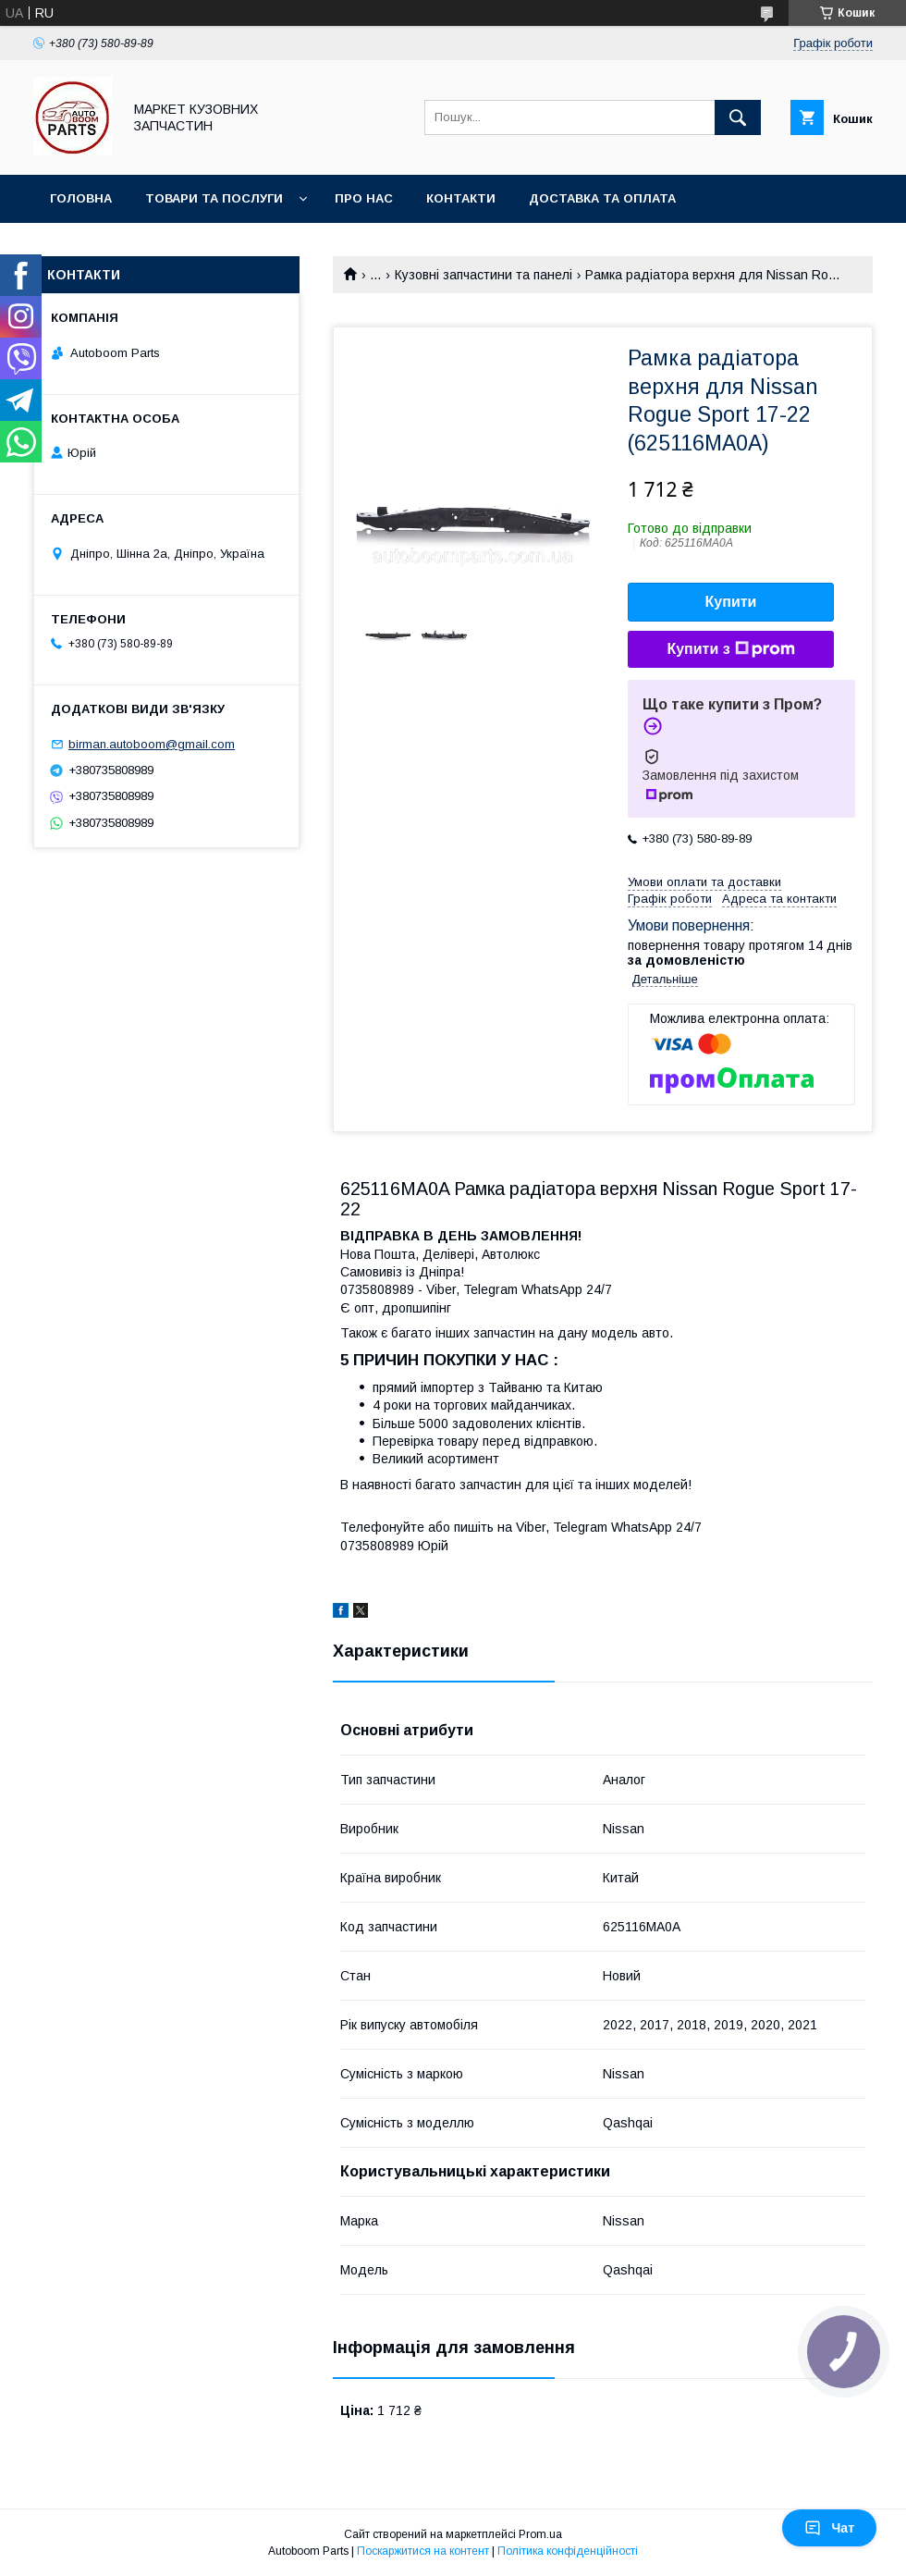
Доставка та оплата (602, 198)
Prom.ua (540, 2534)
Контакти (461, 198)
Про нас (364, 198)
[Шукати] (738, 117)
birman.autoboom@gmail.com (151, 744)
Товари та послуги (214, 198)
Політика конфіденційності (567, 2551)
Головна (81, 198)
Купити (731, 602)
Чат (829, 2528)
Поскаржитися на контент (423, 2551)
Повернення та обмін (128, 246)
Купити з (730, 649)
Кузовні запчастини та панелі (483, 274)
